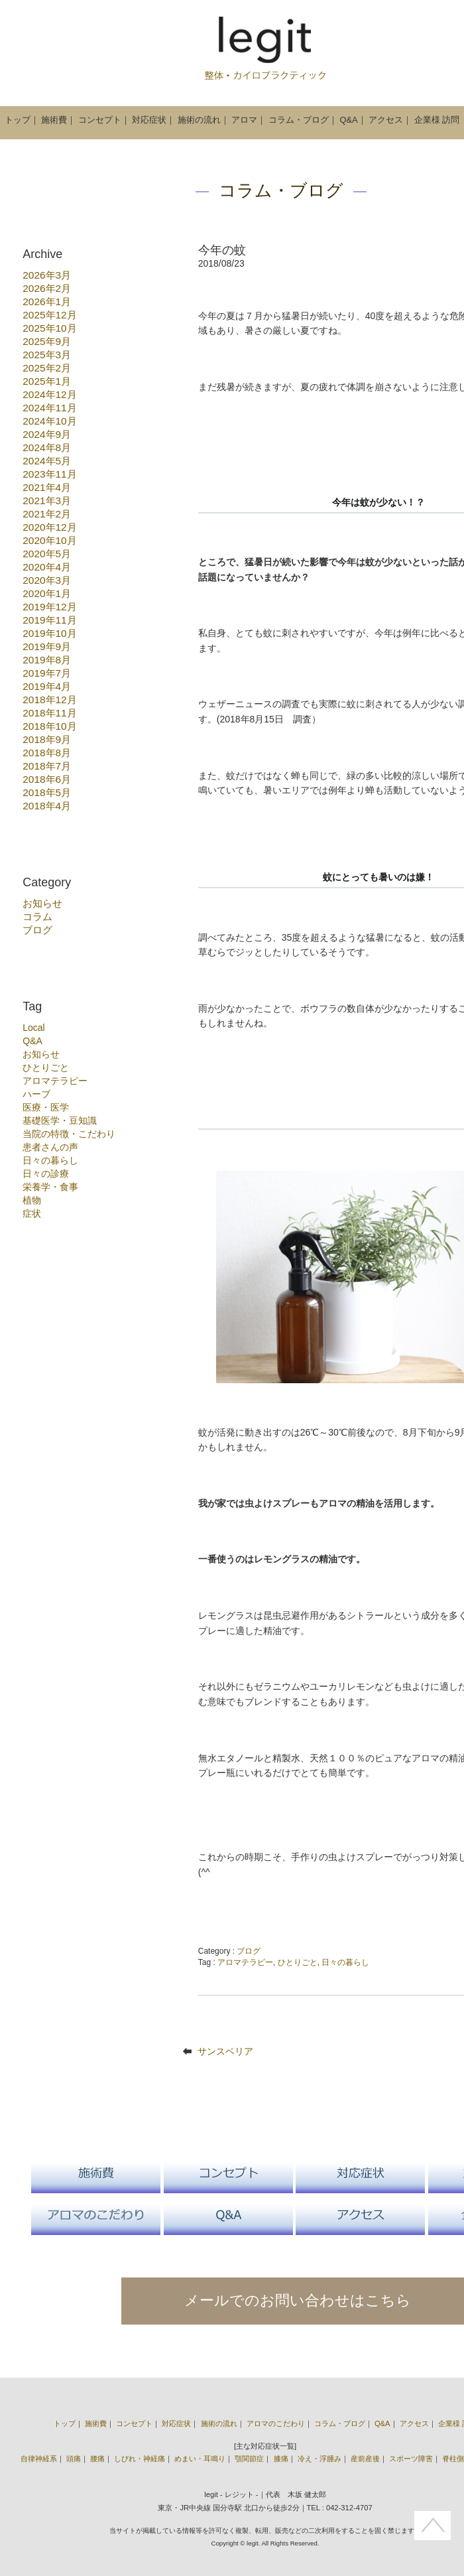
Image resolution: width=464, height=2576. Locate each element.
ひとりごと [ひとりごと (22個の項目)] (46, 1067)
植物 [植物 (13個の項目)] (32, 1200)
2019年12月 (49, 606)
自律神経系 (39, 2459)
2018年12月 (49, 699)
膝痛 (281, 2459)
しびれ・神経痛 (139, 2459)
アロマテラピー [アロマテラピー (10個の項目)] (55, 1080)
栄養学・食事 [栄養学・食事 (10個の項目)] (50, 1187)
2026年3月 (47, 275)
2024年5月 (47, 460)
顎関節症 (249, 2459)
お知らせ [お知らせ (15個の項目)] (41, 1054)
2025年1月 (47, 381)
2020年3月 (47, 580)
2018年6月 (47, 779)
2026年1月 (47, 301)
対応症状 (149, 120)
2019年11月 (49, 620)
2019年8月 (47, 659)
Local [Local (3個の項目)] (33, 1027)
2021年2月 (47, 513)
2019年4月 (47, 686)
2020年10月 (49, 540)
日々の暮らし (345, 1962)
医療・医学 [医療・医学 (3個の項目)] (46, 1107)
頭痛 (73, 2459)
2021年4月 (47, 487)
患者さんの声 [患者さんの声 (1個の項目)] (50, 1147)
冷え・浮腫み (319, 2459)
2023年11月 (49, 474)
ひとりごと (298, 1962)
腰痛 (97, 2459)
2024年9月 (47, 434)
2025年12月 (49, 314)
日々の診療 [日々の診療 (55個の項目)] (46, 1173)
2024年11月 (49, 407)
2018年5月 (47, 792)
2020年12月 (49, 527)
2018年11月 (49, 712)
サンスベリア (225, 2051)
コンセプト (99, 120)
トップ (17, 120)
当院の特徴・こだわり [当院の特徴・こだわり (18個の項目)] (69, 1133)
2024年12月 (49, 394)
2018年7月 (47, 766)
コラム (37, 916)
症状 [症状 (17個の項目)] (32, 1213)
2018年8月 (47, 752)
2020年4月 (47, 567)
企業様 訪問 (437, 120)
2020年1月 (47, 593)
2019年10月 (49, 633)
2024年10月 (49, 421)
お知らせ (42, 903)
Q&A (349, 120)
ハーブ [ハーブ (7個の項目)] (36, 1094)
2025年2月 (47, 367)
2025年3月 (47, 354)
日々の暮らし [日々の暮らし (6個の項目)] (50, 1160)
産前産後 (365, 2459)
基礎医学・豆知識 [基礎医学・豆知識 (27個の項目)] (60, 1120)
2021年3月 (47, 500)
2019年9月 (47, 646)
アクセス (386, 120)
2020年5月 (47, 553)
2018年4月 (47, 805)
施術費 (54, 120)
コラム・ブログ (298, 120)
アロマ (244, 120)
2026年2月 (47, 288)
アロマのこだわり (276, 2423)
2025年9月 (47, 341)
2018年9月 (47, 739)
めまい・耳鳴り (199, 2459)
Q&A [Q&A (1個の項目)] (32, 1041)
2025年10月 (49, 328)
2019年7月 (47, 673)
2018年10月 (49, 726)
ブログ (37, 929)
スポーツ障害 (411, 2459)
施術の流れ (199, 120)
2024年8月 (47, 447)
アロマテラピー (245, 1962)
